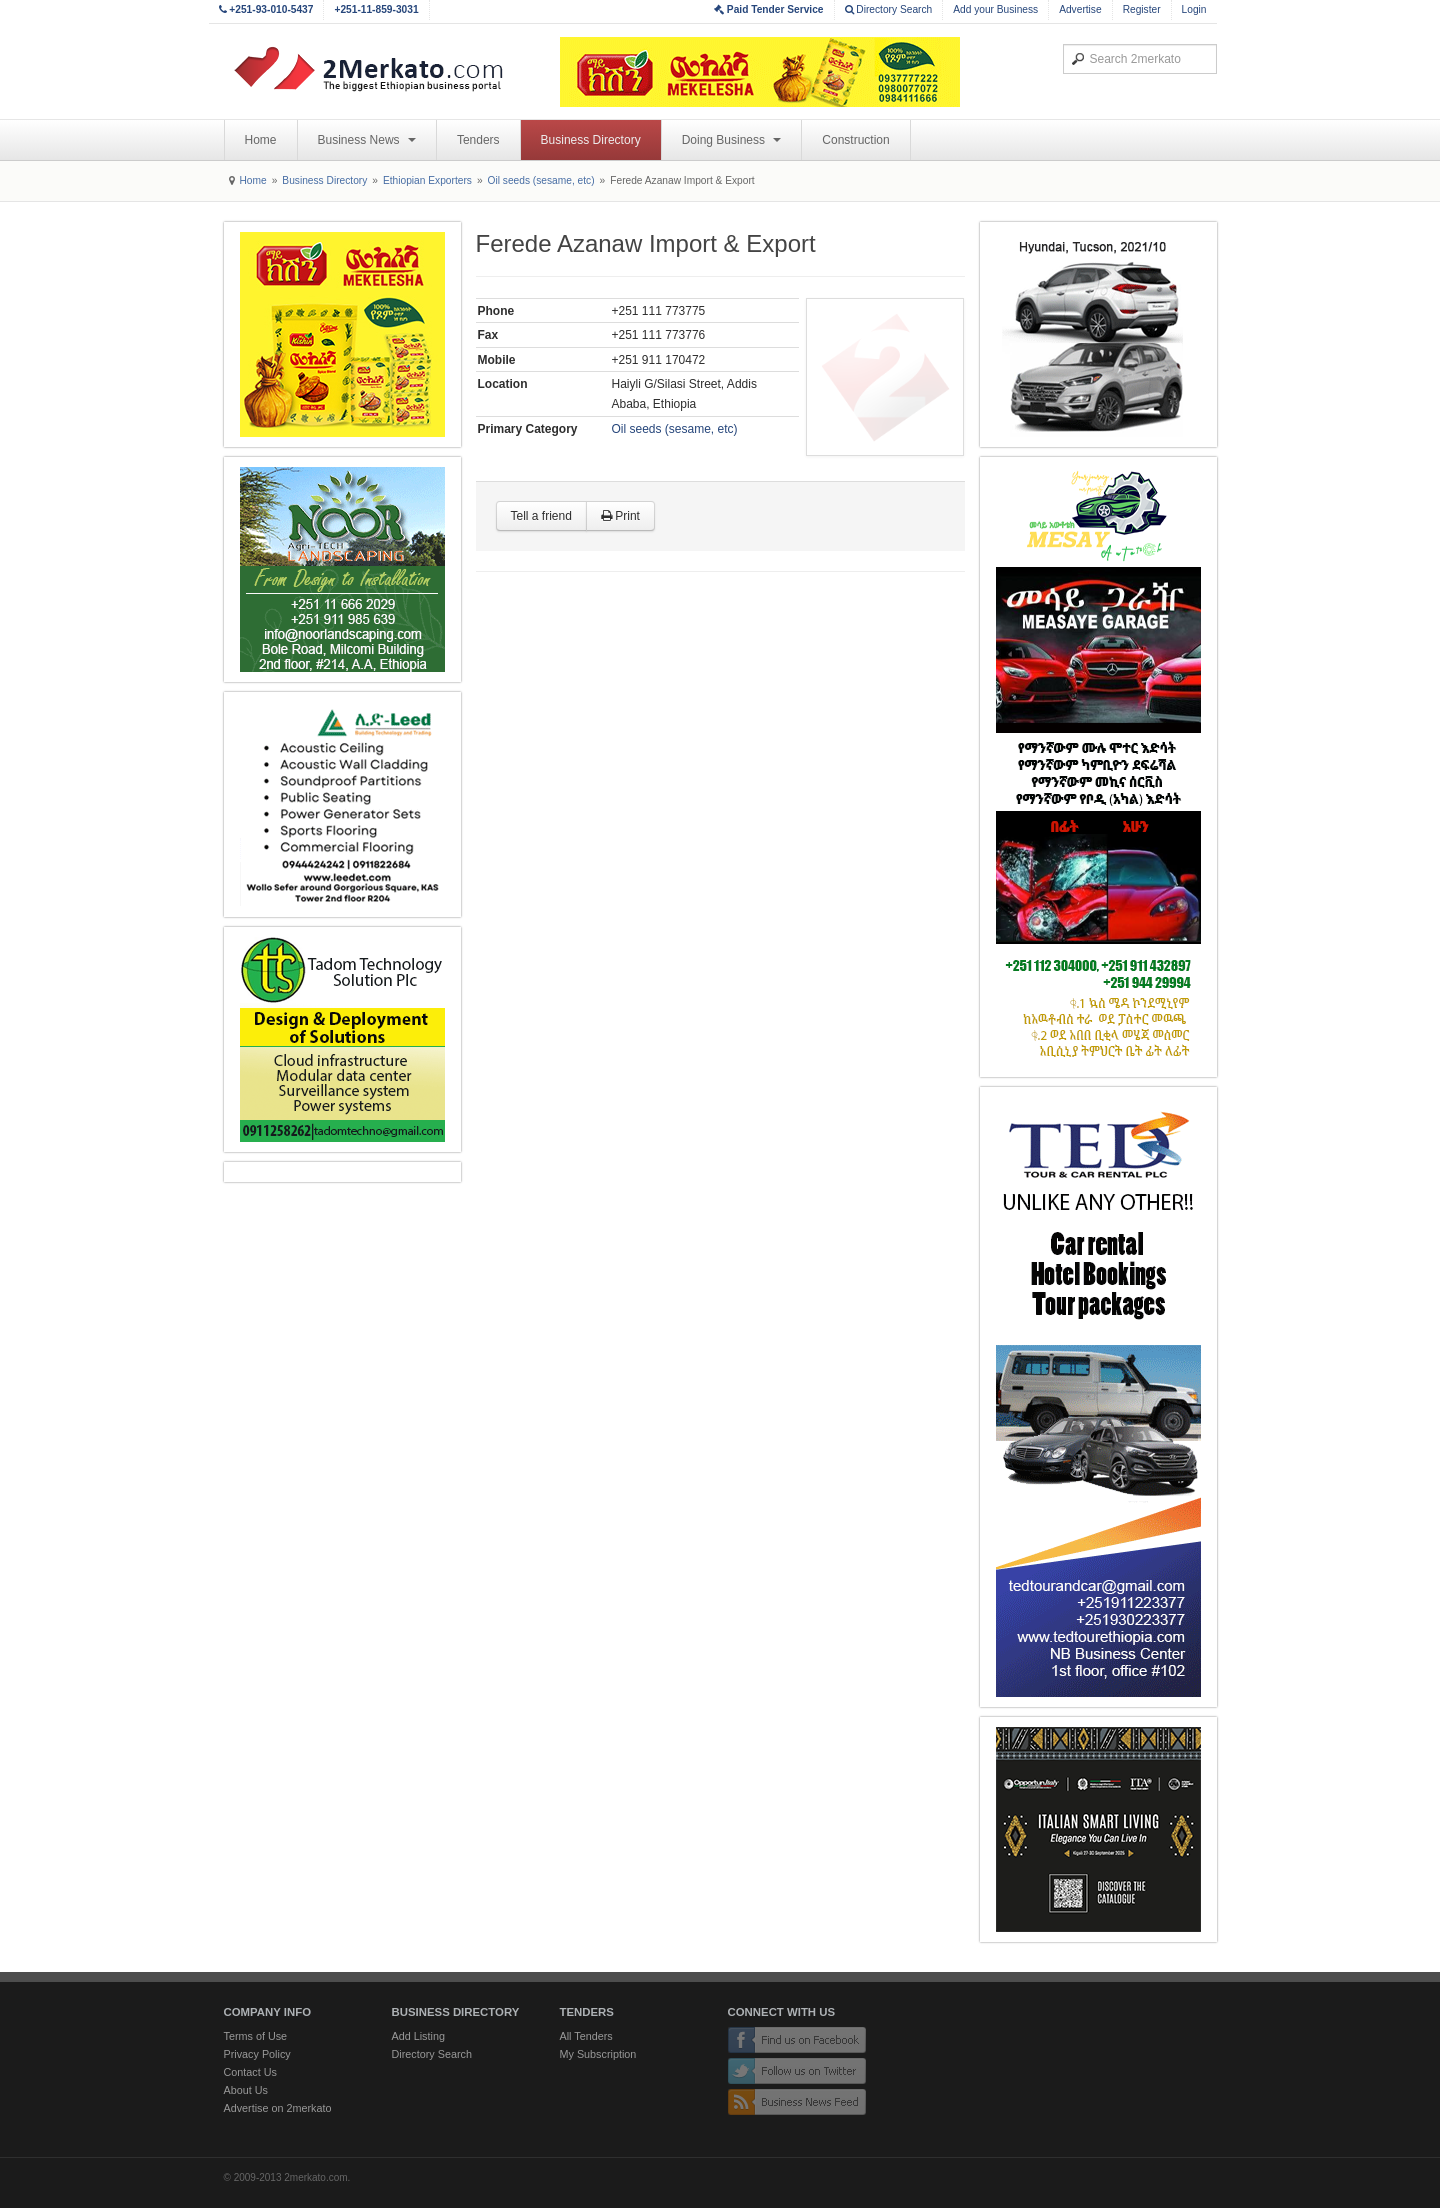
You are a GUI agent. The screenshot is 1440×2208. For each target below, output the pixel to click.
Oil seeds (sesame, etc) (541, 180)
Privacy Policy (257, 2054)
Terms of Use (256, 2036)
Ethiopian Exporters (427, 180)
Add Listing (418, 2036)
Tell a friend (541, 516)
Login (1194, 9)
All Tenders (586, 2036)
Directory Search (889, 9)
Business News (367, 140)
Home (261, 140)
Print (620, 516)
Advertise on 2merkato (278, 2108)
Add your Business (995, 9)
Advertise (1080, 9)
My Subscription (598, 2054)
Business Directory (591, 140)
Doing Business (732, 140)
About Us (246, 2090)
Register (1142, 9)
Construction (855, 140)
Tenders (478, 140)
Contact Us (250, 2072)
